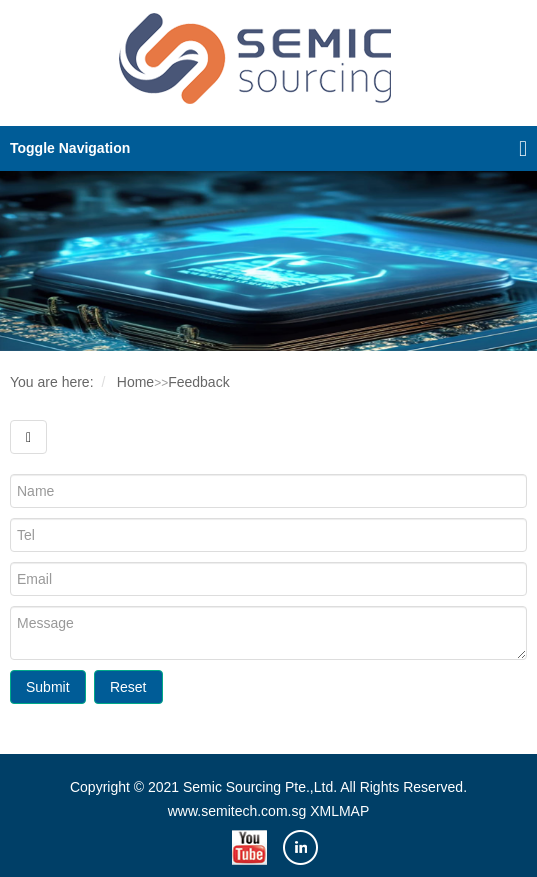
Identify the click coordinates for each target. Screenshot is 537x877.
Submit (48, 687)
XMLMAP (339, 811)
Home (135, 382)
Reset (128, 687)
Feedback (198, 382)
